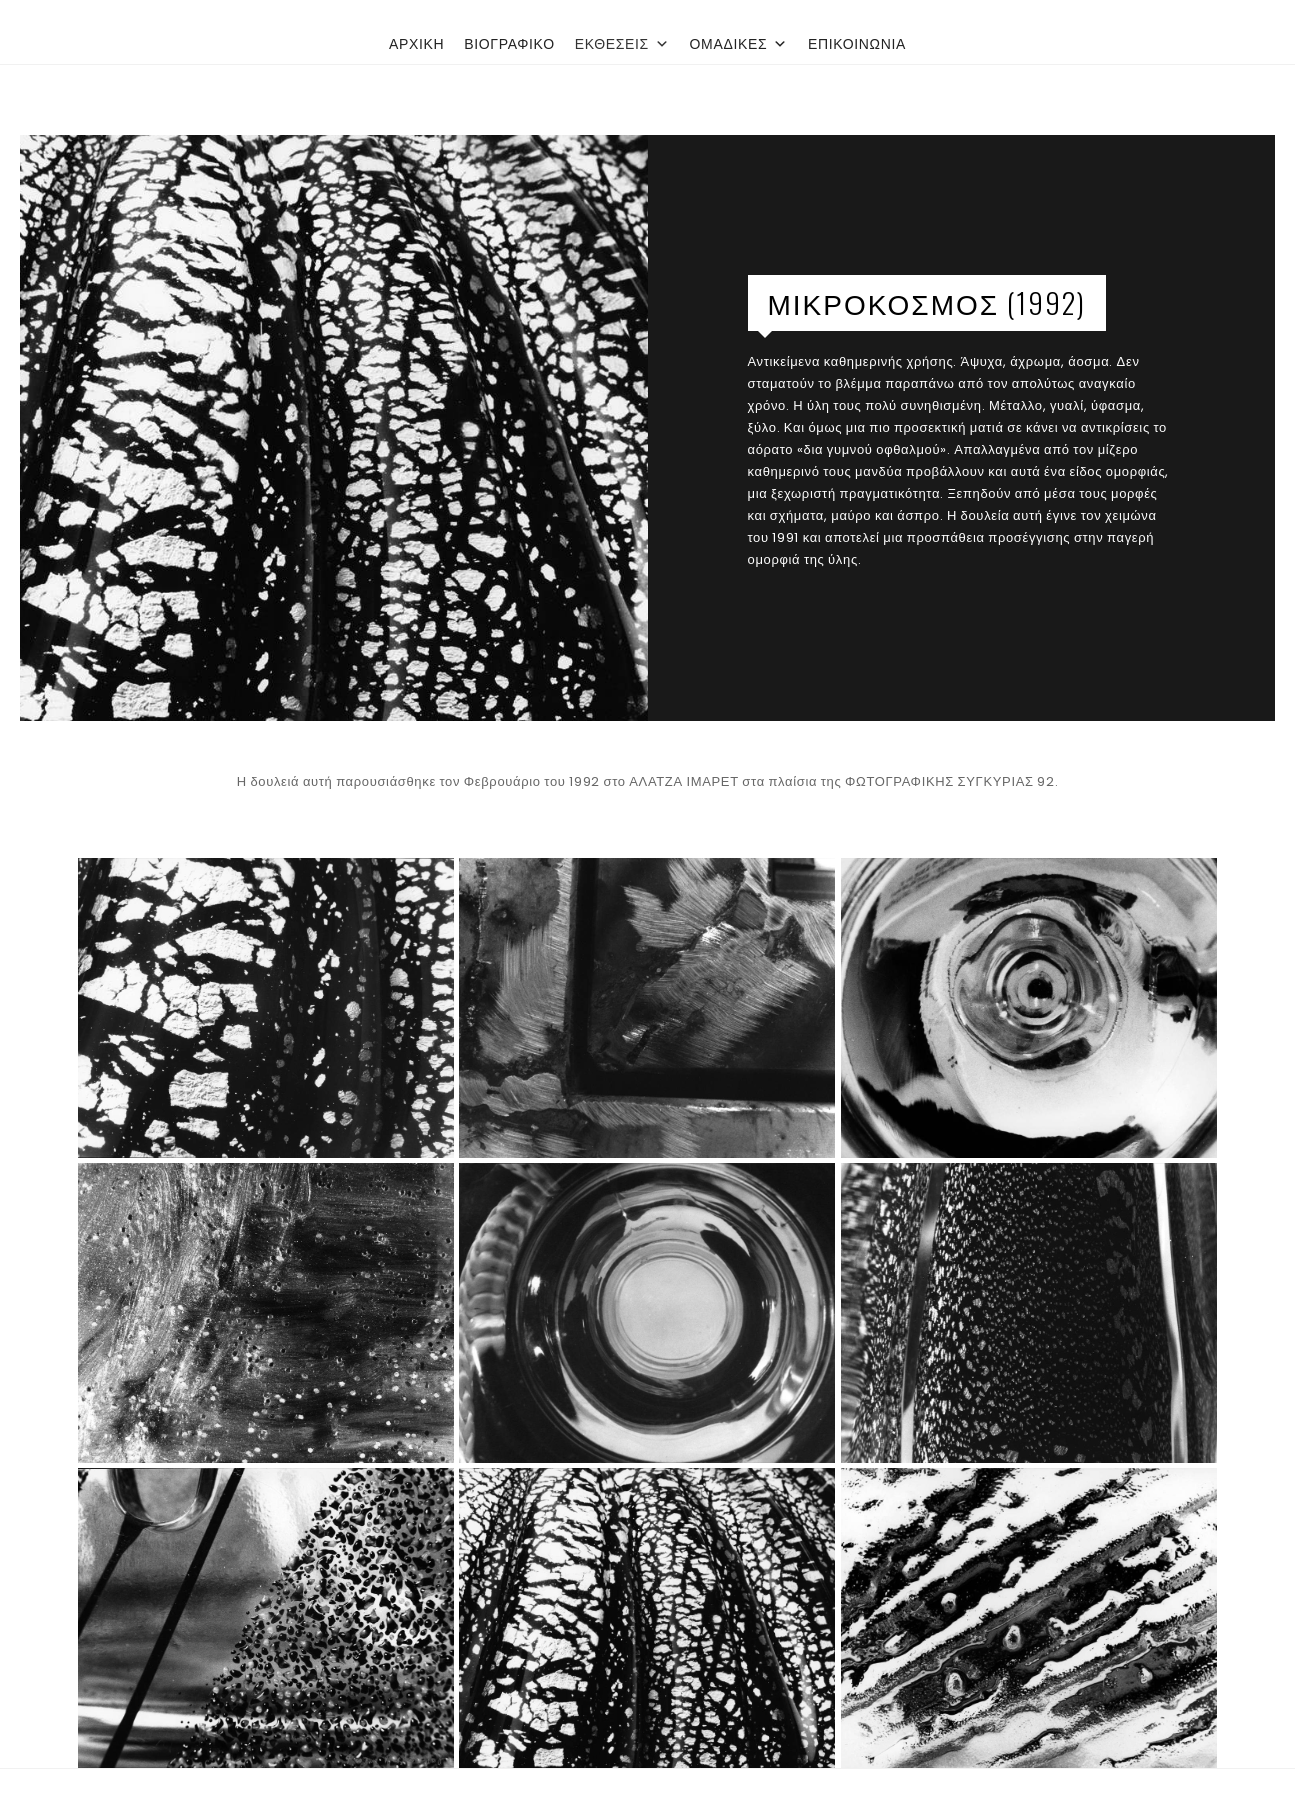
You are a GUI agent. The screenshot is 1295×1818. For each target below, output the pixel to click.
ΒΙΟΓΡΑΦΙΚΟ (509, 44)
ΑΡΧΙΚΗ (416, 44)
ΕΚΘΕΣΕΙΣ (622, 44)
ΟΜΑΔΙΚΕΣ (739, 44)
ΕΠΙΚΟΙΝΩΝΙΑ (857, 44)
